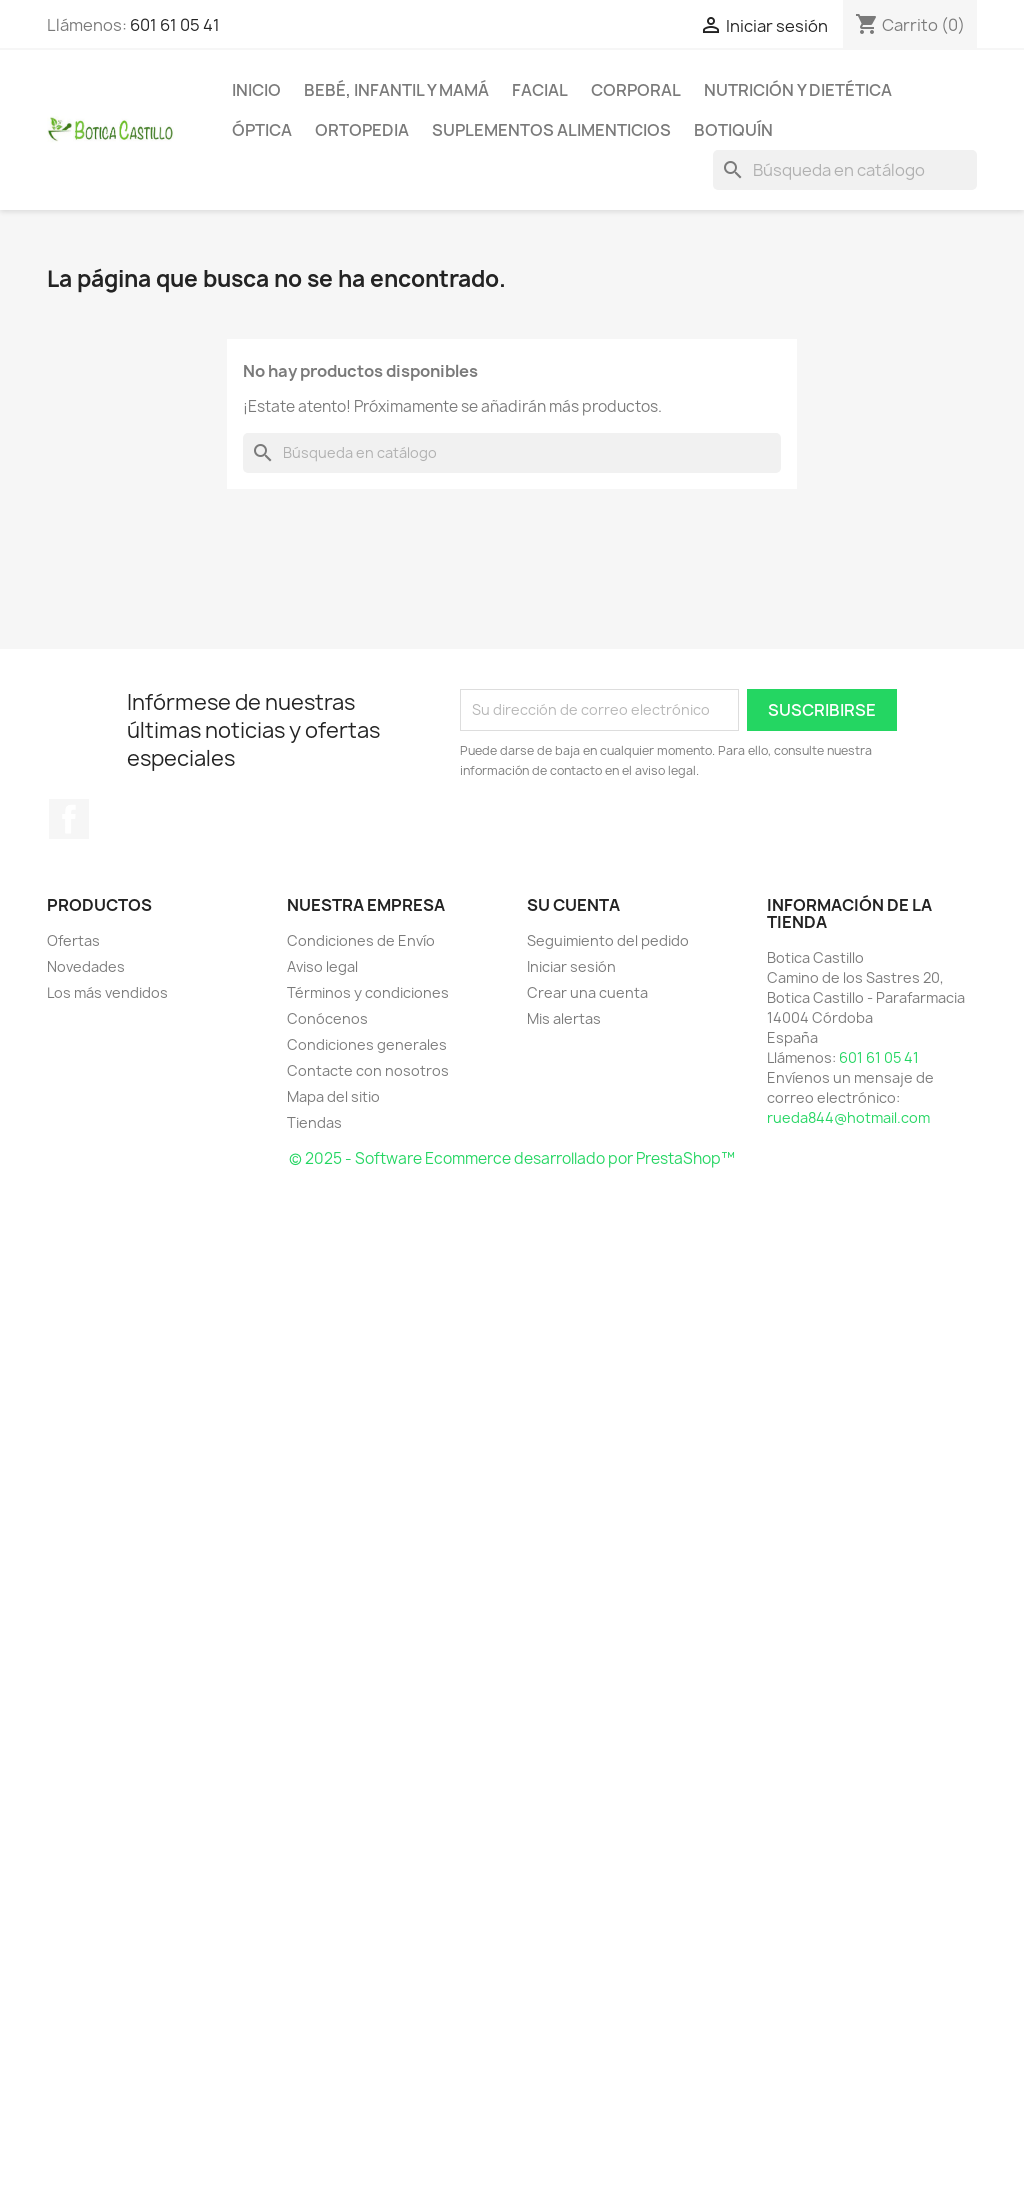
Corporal (636, 90)
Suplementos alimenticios (551, 130)
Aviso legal (322, 966)
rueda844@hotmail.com (848, 1117)
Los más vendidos (107, 992)
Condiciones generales (367, 1044)
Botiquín (733, 130)
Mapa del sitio (333, 1096)
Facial (540, 90)
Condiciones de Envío (361, 940)
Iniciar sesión (571, 966)
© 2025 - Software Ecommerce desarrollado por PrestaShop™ (512, 1158)
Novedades (86, 966)
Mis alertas (564, 1018)
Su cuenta (573, 905)
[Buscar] (845, 170)
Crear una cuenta (587, 992)
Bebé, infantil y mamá (396, 90)
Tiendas (314, 1122)
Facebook (69, 819)
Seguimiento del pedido (608, 940)
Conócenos (327, 1018)
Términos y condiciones (368, 992)
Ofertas (73, 940)
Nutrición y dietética (798, 90)
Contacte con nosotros (368, 1070)
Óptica (262, 130)
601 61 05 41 (175, 25)
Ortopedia (362, 130)
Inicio (256, 90)
